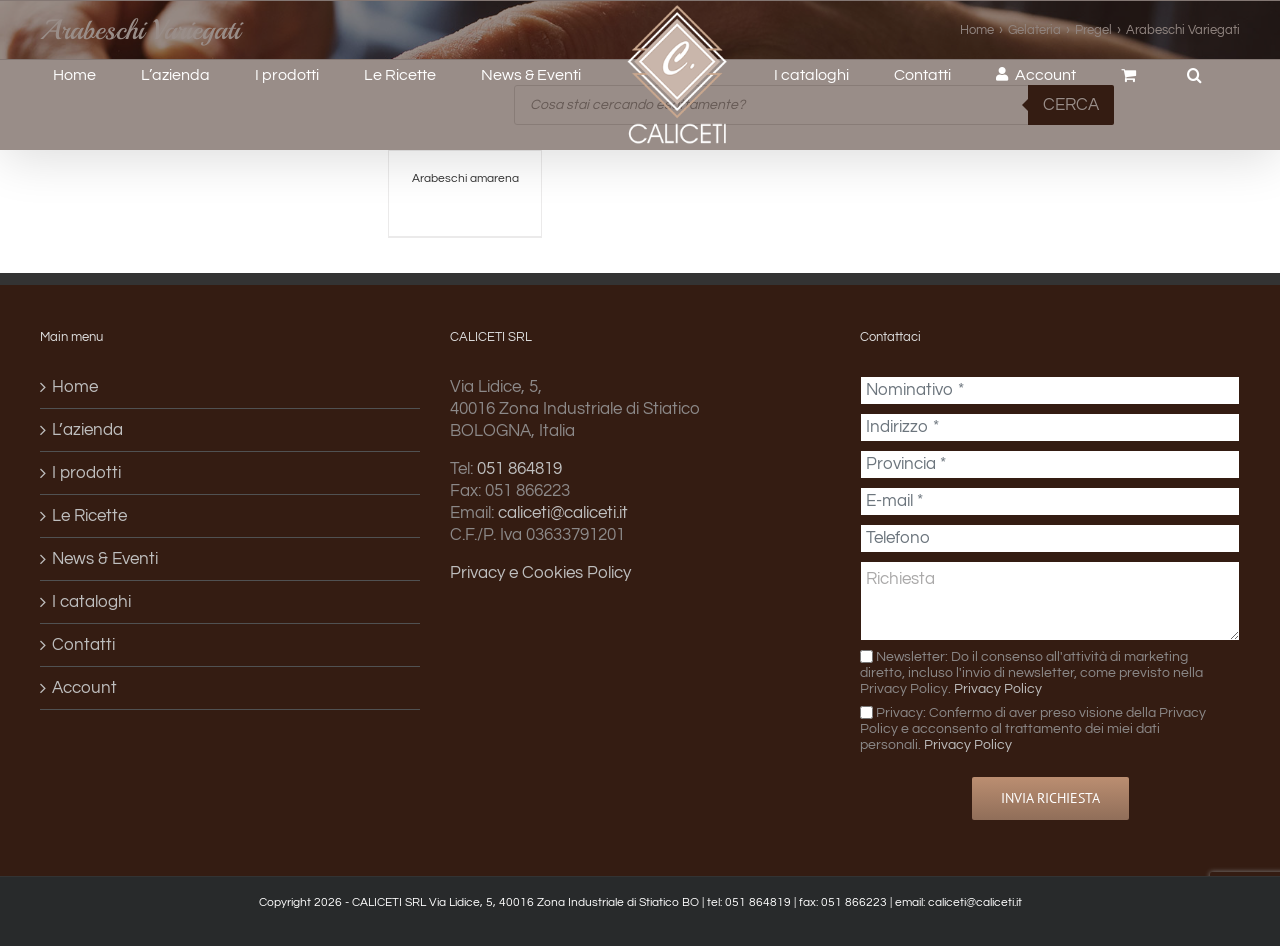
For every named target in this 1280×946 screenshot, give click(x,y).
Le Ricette (89, 516)
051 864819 (519, 469)
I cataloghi (91, 602)
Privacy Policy (998, 688)
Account (84, 688)
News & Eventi (105, 559)
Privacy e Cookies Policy (540, 573)
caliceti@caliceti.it (563, 513)
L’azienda (87, 430)
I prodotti (86, 473)
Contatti (83, 645)
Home (75, 387)
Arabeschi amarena (465, 178)
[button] (1194, 75)
